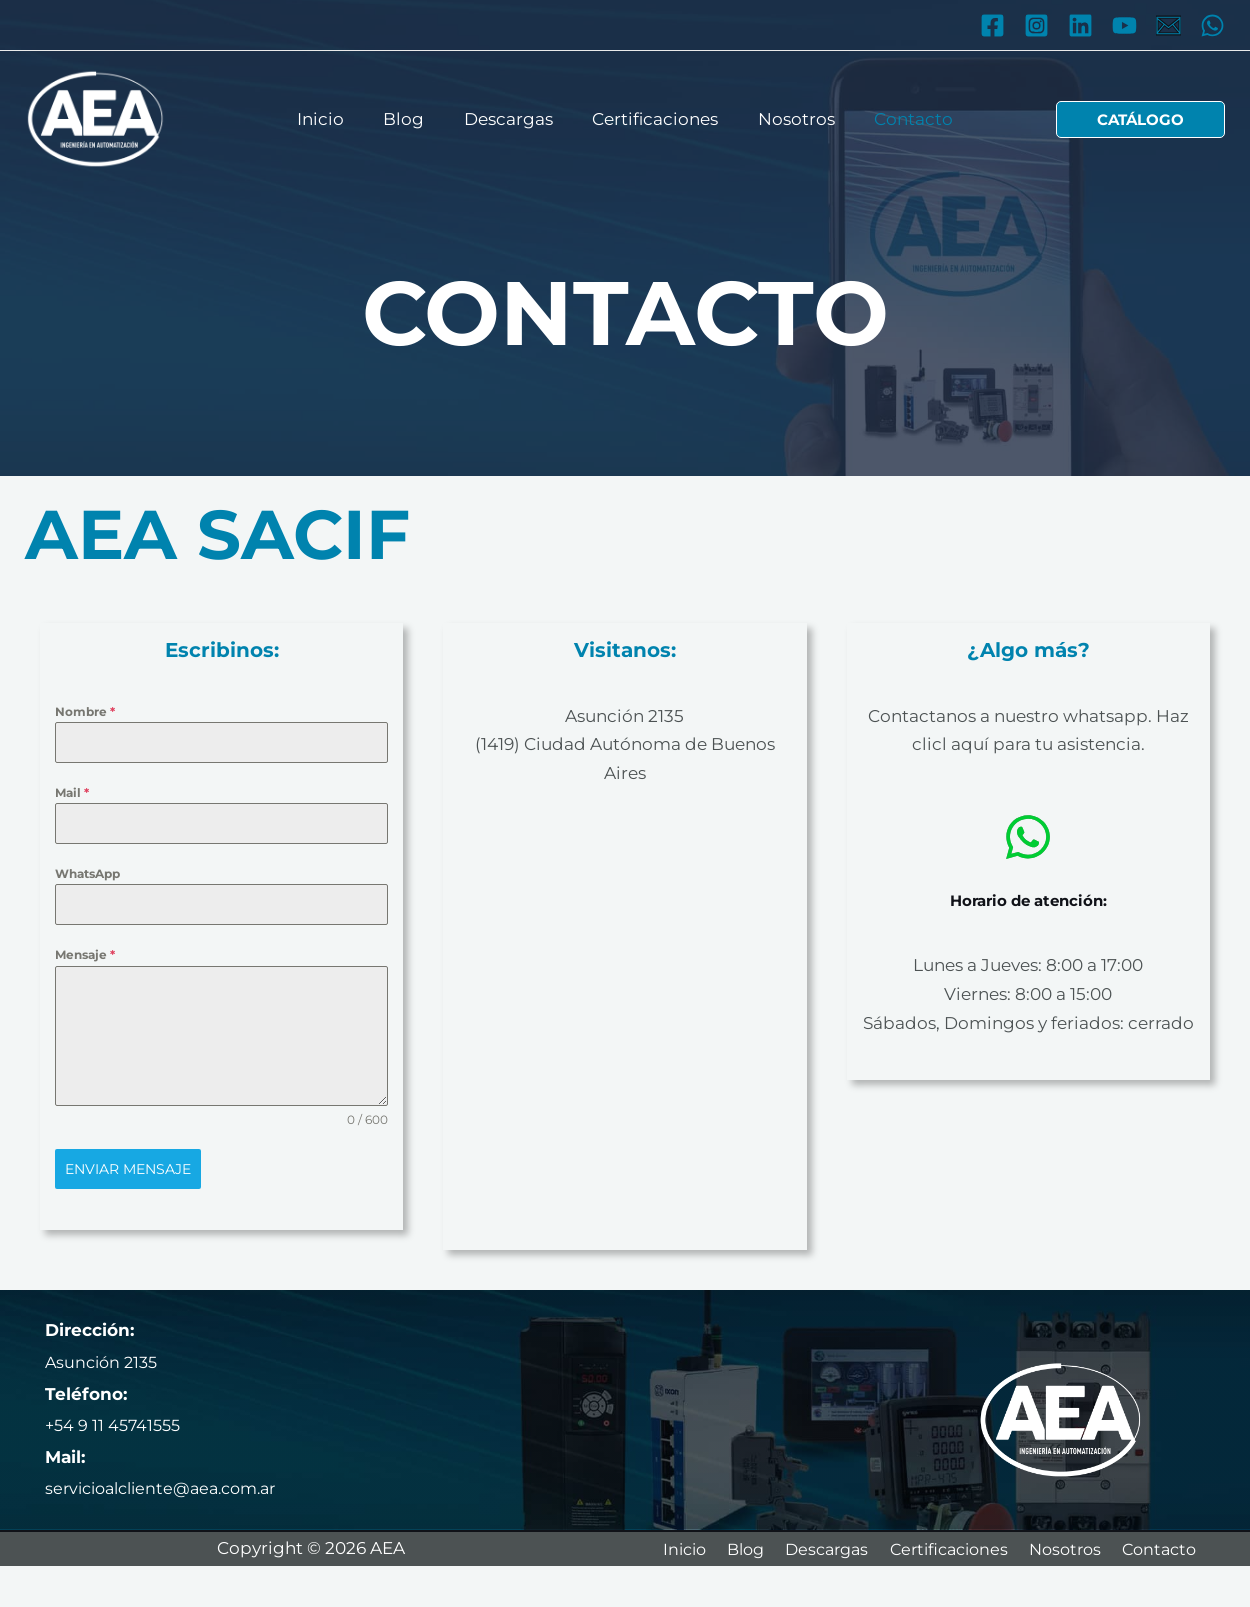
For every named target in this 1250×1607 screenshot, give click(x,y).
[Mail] (1168, 25)
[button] (1140, 119)
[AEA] (95, 118)
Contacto (900, 118)
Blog (412, 118)
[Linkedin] (1080, 25)
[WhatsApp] (1212, 25)
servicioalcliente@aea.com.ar (170, 1488)
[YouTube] (1124, 25)
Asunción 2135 (624, 716)
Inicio (334, 118)
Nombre (85, 711)
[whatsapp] (1028, 837)
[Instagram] (1036, 25)
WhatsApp (87, 873)
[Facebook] (992, 25)
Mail (72, 792)
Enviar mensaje (128, 1169)
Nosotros (788, 118)
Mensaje (85, 954)
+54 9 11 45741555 (116, 1425)
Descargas (511, 118)
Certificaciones (653, 118)
